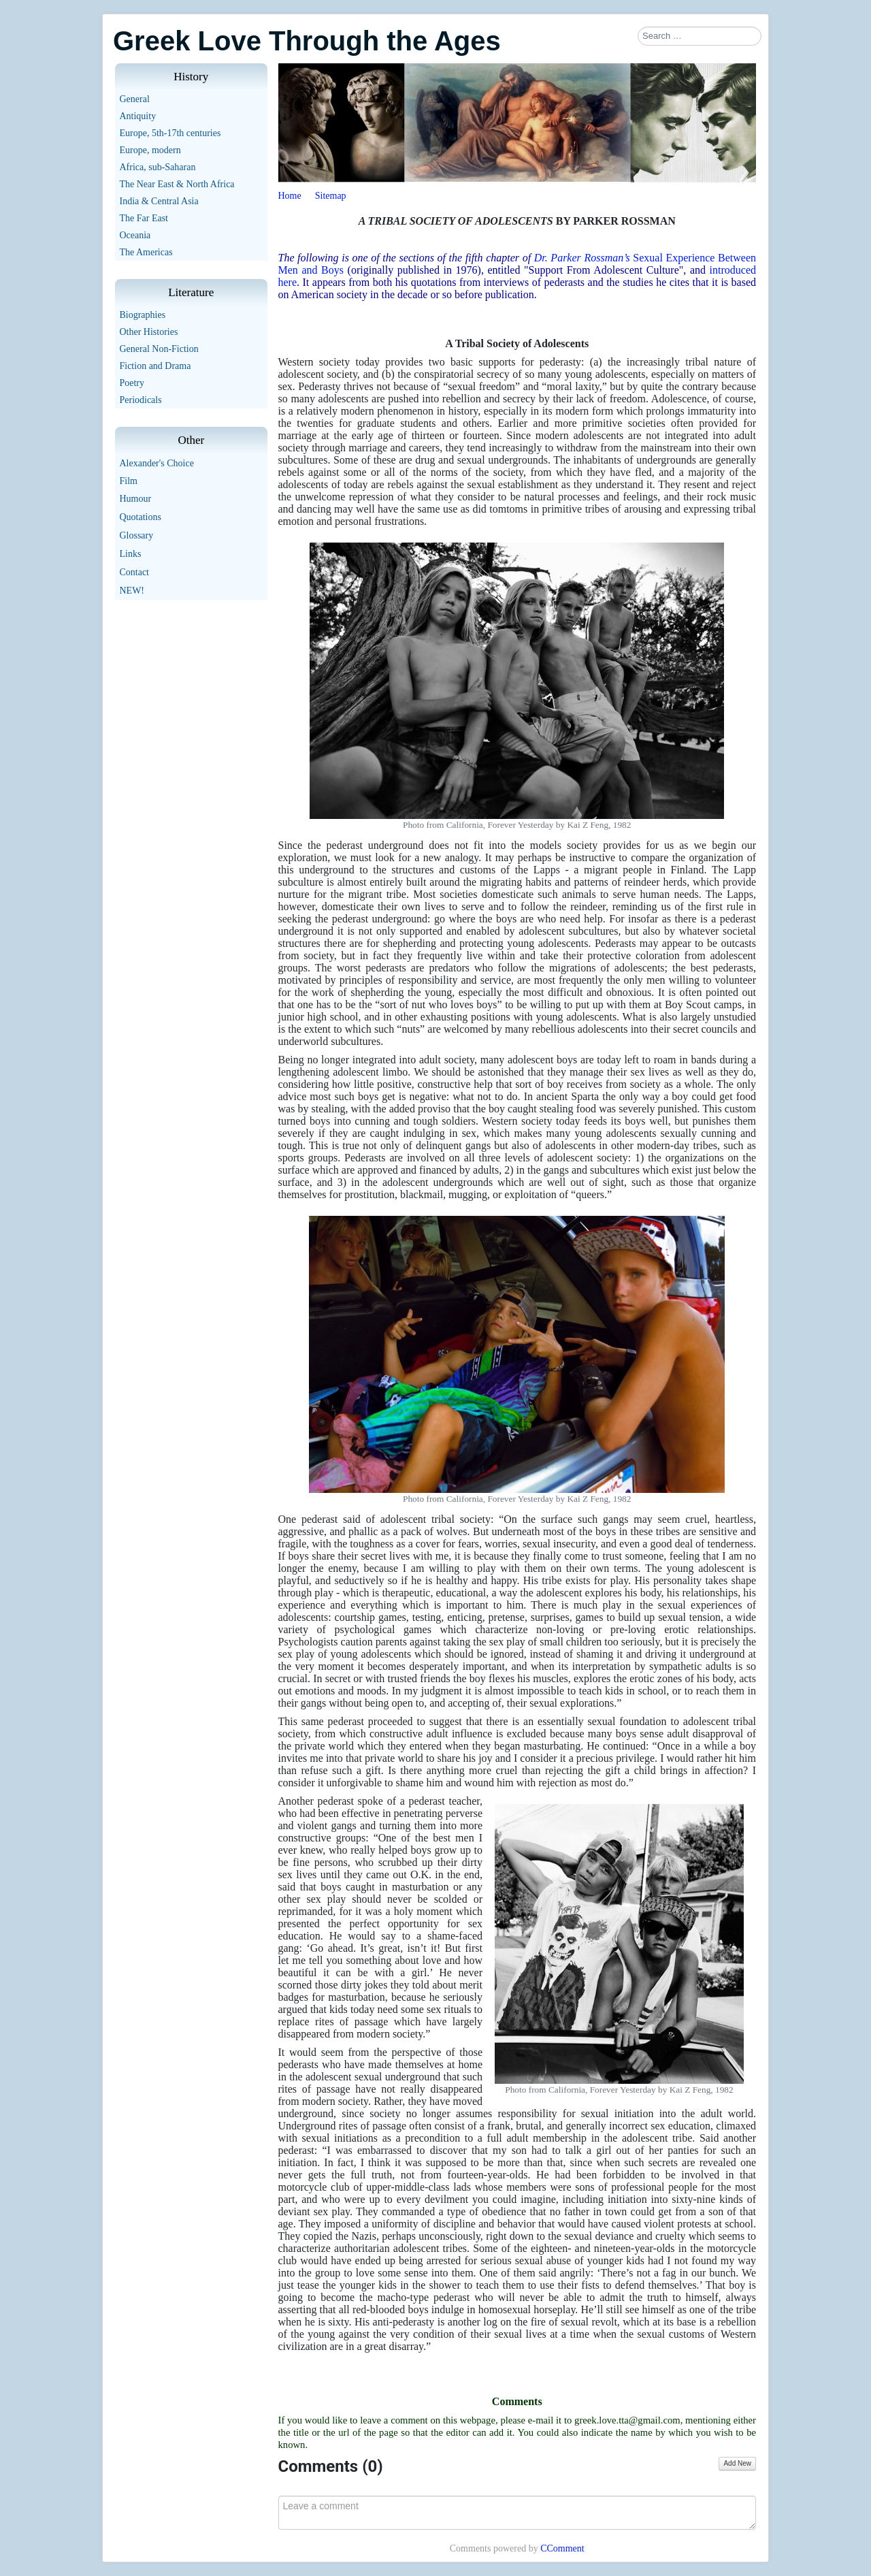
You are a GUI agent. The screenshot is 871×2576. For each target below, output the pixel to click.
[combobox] (699, 36)
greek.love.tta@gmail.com (627, 2420)
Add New (737, 2463)
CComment (562, 2548)
